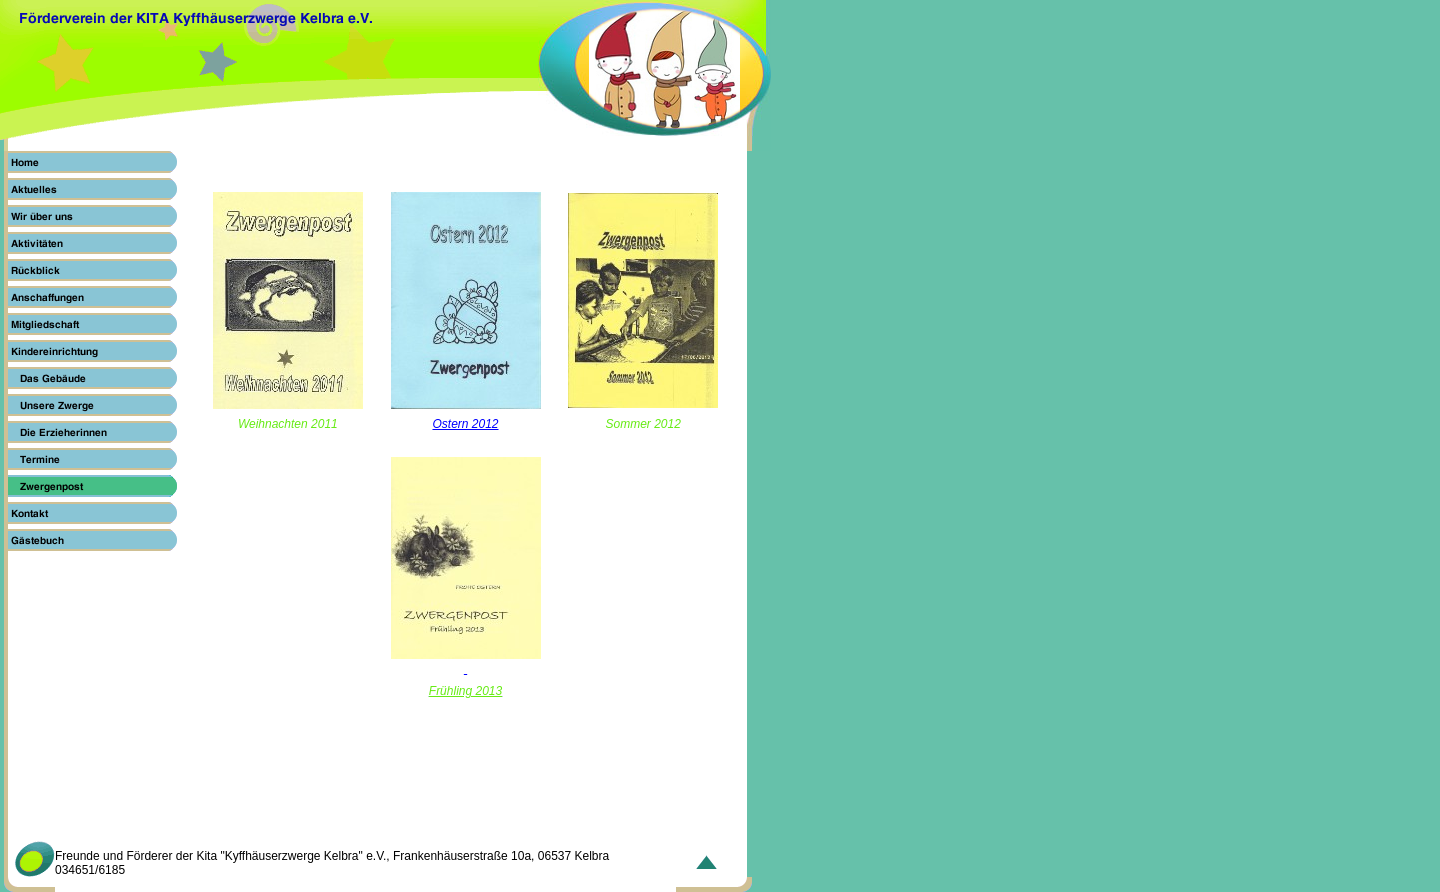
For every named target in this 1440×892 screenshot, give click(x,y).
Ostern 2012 (465, 424)
